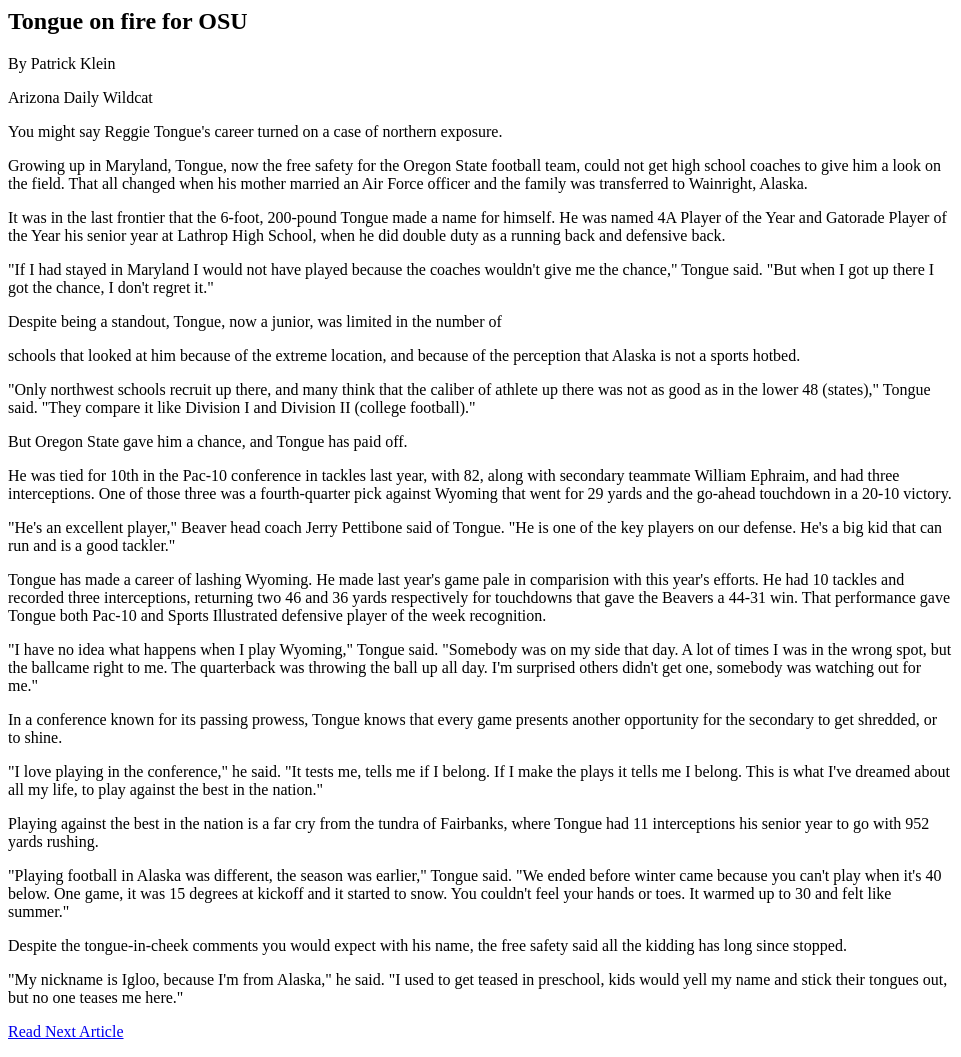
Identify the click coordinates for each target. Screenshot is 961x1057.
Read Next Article (66, 1031)
